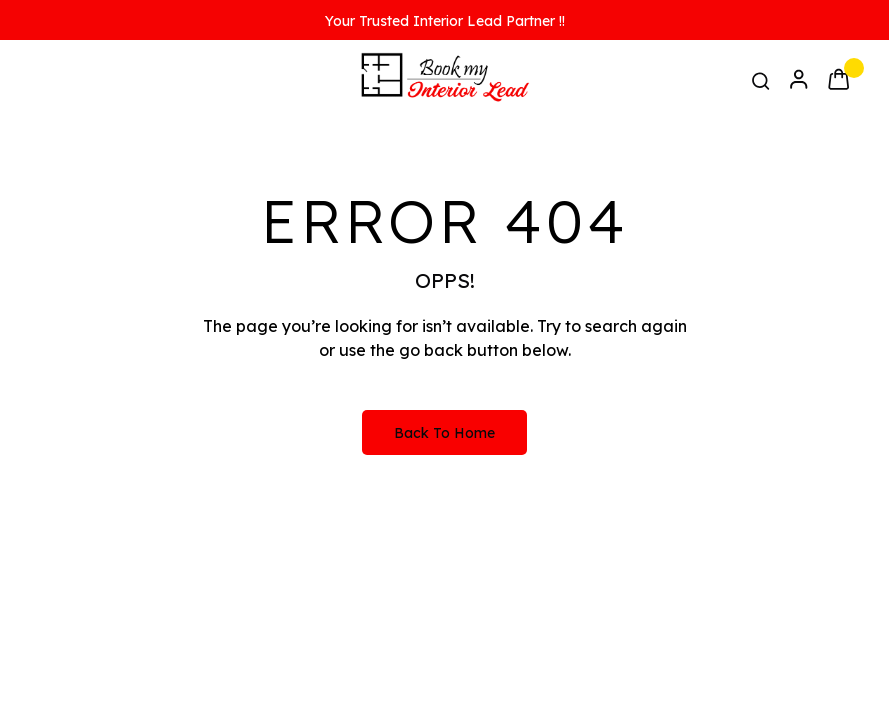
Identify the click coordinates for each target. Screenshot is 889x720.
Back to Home (444, 433)
